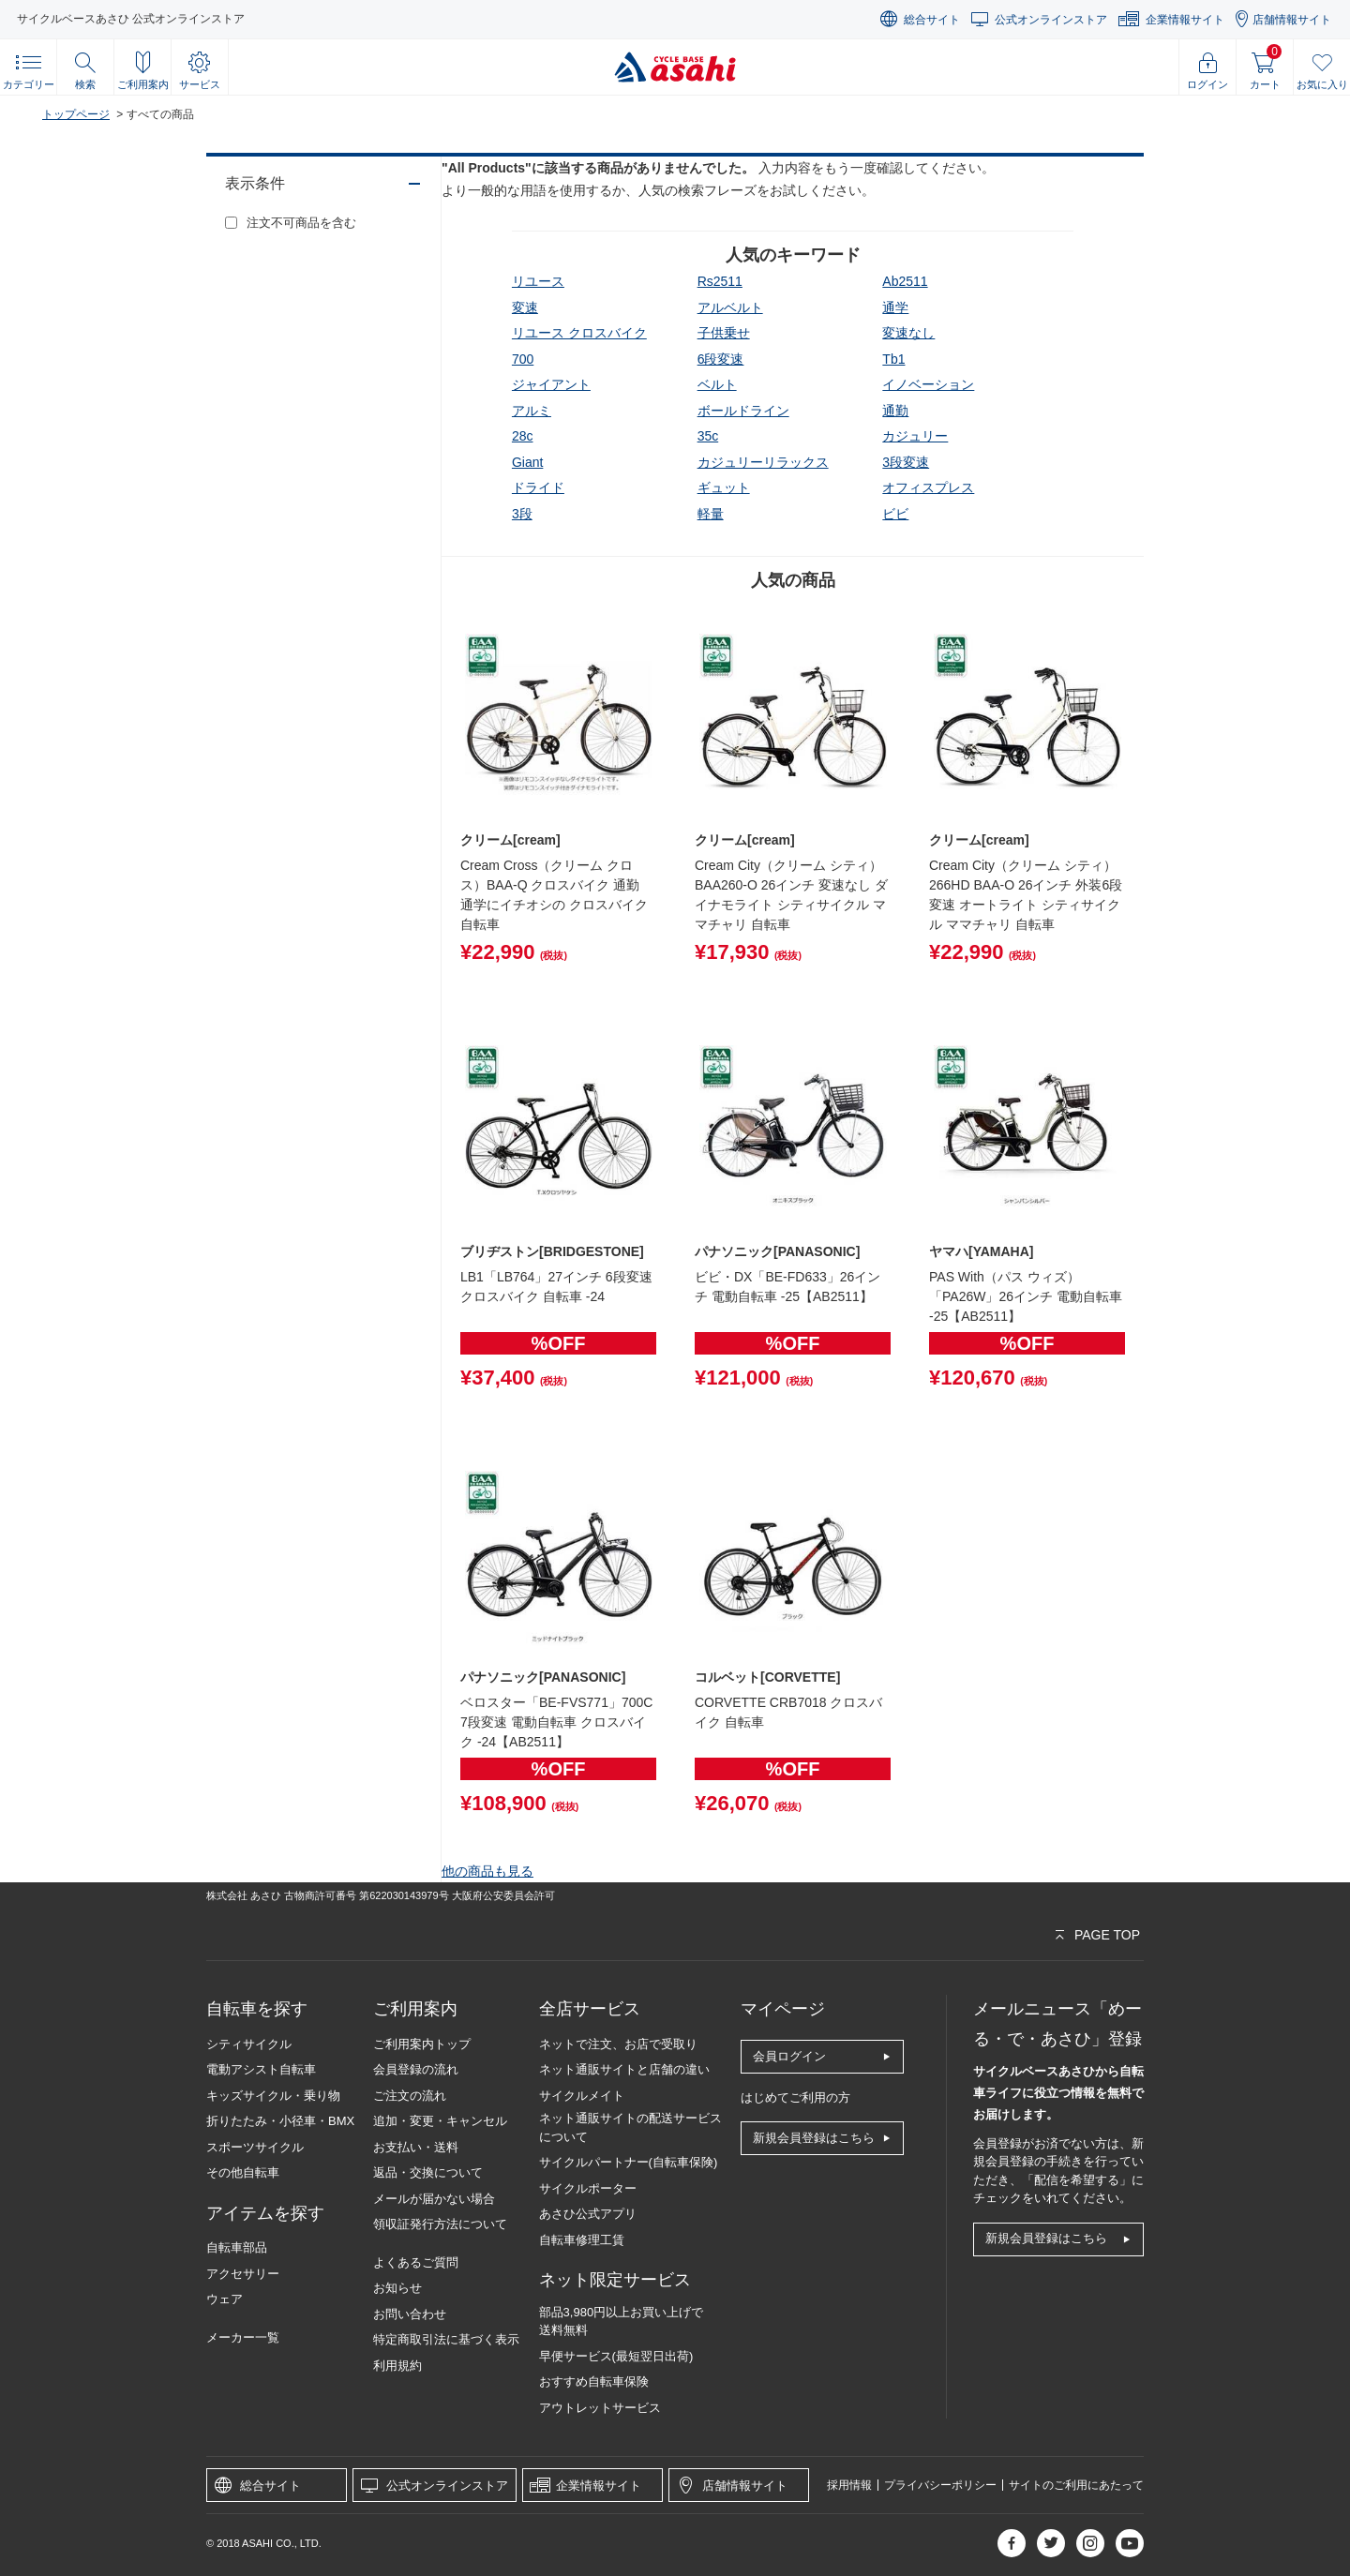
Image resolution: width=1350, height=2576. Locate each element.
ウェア (224, 2299)
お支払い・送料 (415, 2147)
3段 (522, 513)
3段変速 (905, 462)
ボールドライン (743, 410)
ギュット (724, 487)
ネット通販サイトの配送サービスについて (630, 2127)
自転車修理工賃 (581, 2240)
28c (522, 435)
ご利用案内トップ (422, 2044)
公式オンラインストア (1051, 19)
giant (527, 462)
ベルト (717, 384)
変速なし (908, 332)
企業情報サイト (1185, 19)
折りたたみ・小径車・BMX (280, 2121)
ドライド (538, 487)
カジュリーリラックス (763, 462)
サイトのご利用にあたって (1076, 2485)
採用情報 (849, 2485)
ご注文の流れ (409, 2096)
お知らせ (397, 2288)
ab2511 (904, 281)
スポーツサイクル (255, 2147)
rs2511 (720, 281)
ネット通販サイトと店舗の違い (624, 2069)
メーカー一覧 (242, 2337)
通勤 (895, 410)
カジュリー (915, 435)
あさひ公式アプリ (588, 2214)
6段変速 (721, 359)
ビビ (895, 513)
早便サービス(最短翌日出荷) (616, 2356)
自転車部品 (236, 2247)
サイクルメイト (581, 2096)
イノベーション (928, 384)
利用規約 (397, 2366)
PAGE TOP (1107, 1934)
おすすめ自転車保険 (594, 2381)
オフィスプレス (928, 487)
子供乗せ (724, 332)
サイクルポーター (588, 2188)
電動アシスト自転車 (261, 2069)
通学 (895, 307)
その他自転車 (242, 2172)
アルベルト (730, 307)
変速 (525, 307)
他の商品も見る (487, 1871)
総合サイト (932, 19)
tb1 (893, 359)
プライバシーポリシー (940, 2485)
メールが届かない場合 (434, 2199)
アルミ (531, 410)
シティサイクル (249, 2044)
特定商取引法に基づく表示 (446, 2339)
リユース (538, 281)
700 (522, 359)
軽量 (711, 513)
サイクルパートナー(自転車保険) (628, 2162)
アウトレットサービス (600, 2408)
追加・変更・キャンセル (440, 2121)
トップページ (76, 114)
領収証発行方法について (440, 2224)
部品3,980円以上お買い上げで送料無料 (621, 2321)
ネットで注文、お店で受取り (618, 2044)
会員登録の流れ (415, 2069)
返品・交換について (428, 2172)
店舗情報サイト (1291, 19)
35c (708, 435)
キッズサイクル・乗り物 (273, 2096)
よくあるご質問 (415, 2262)
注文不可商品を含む (301, 223)
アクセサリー (242, 2274)
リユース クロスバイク (579, 332)
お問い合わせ (409, 2314)
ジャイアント (551, 384)
